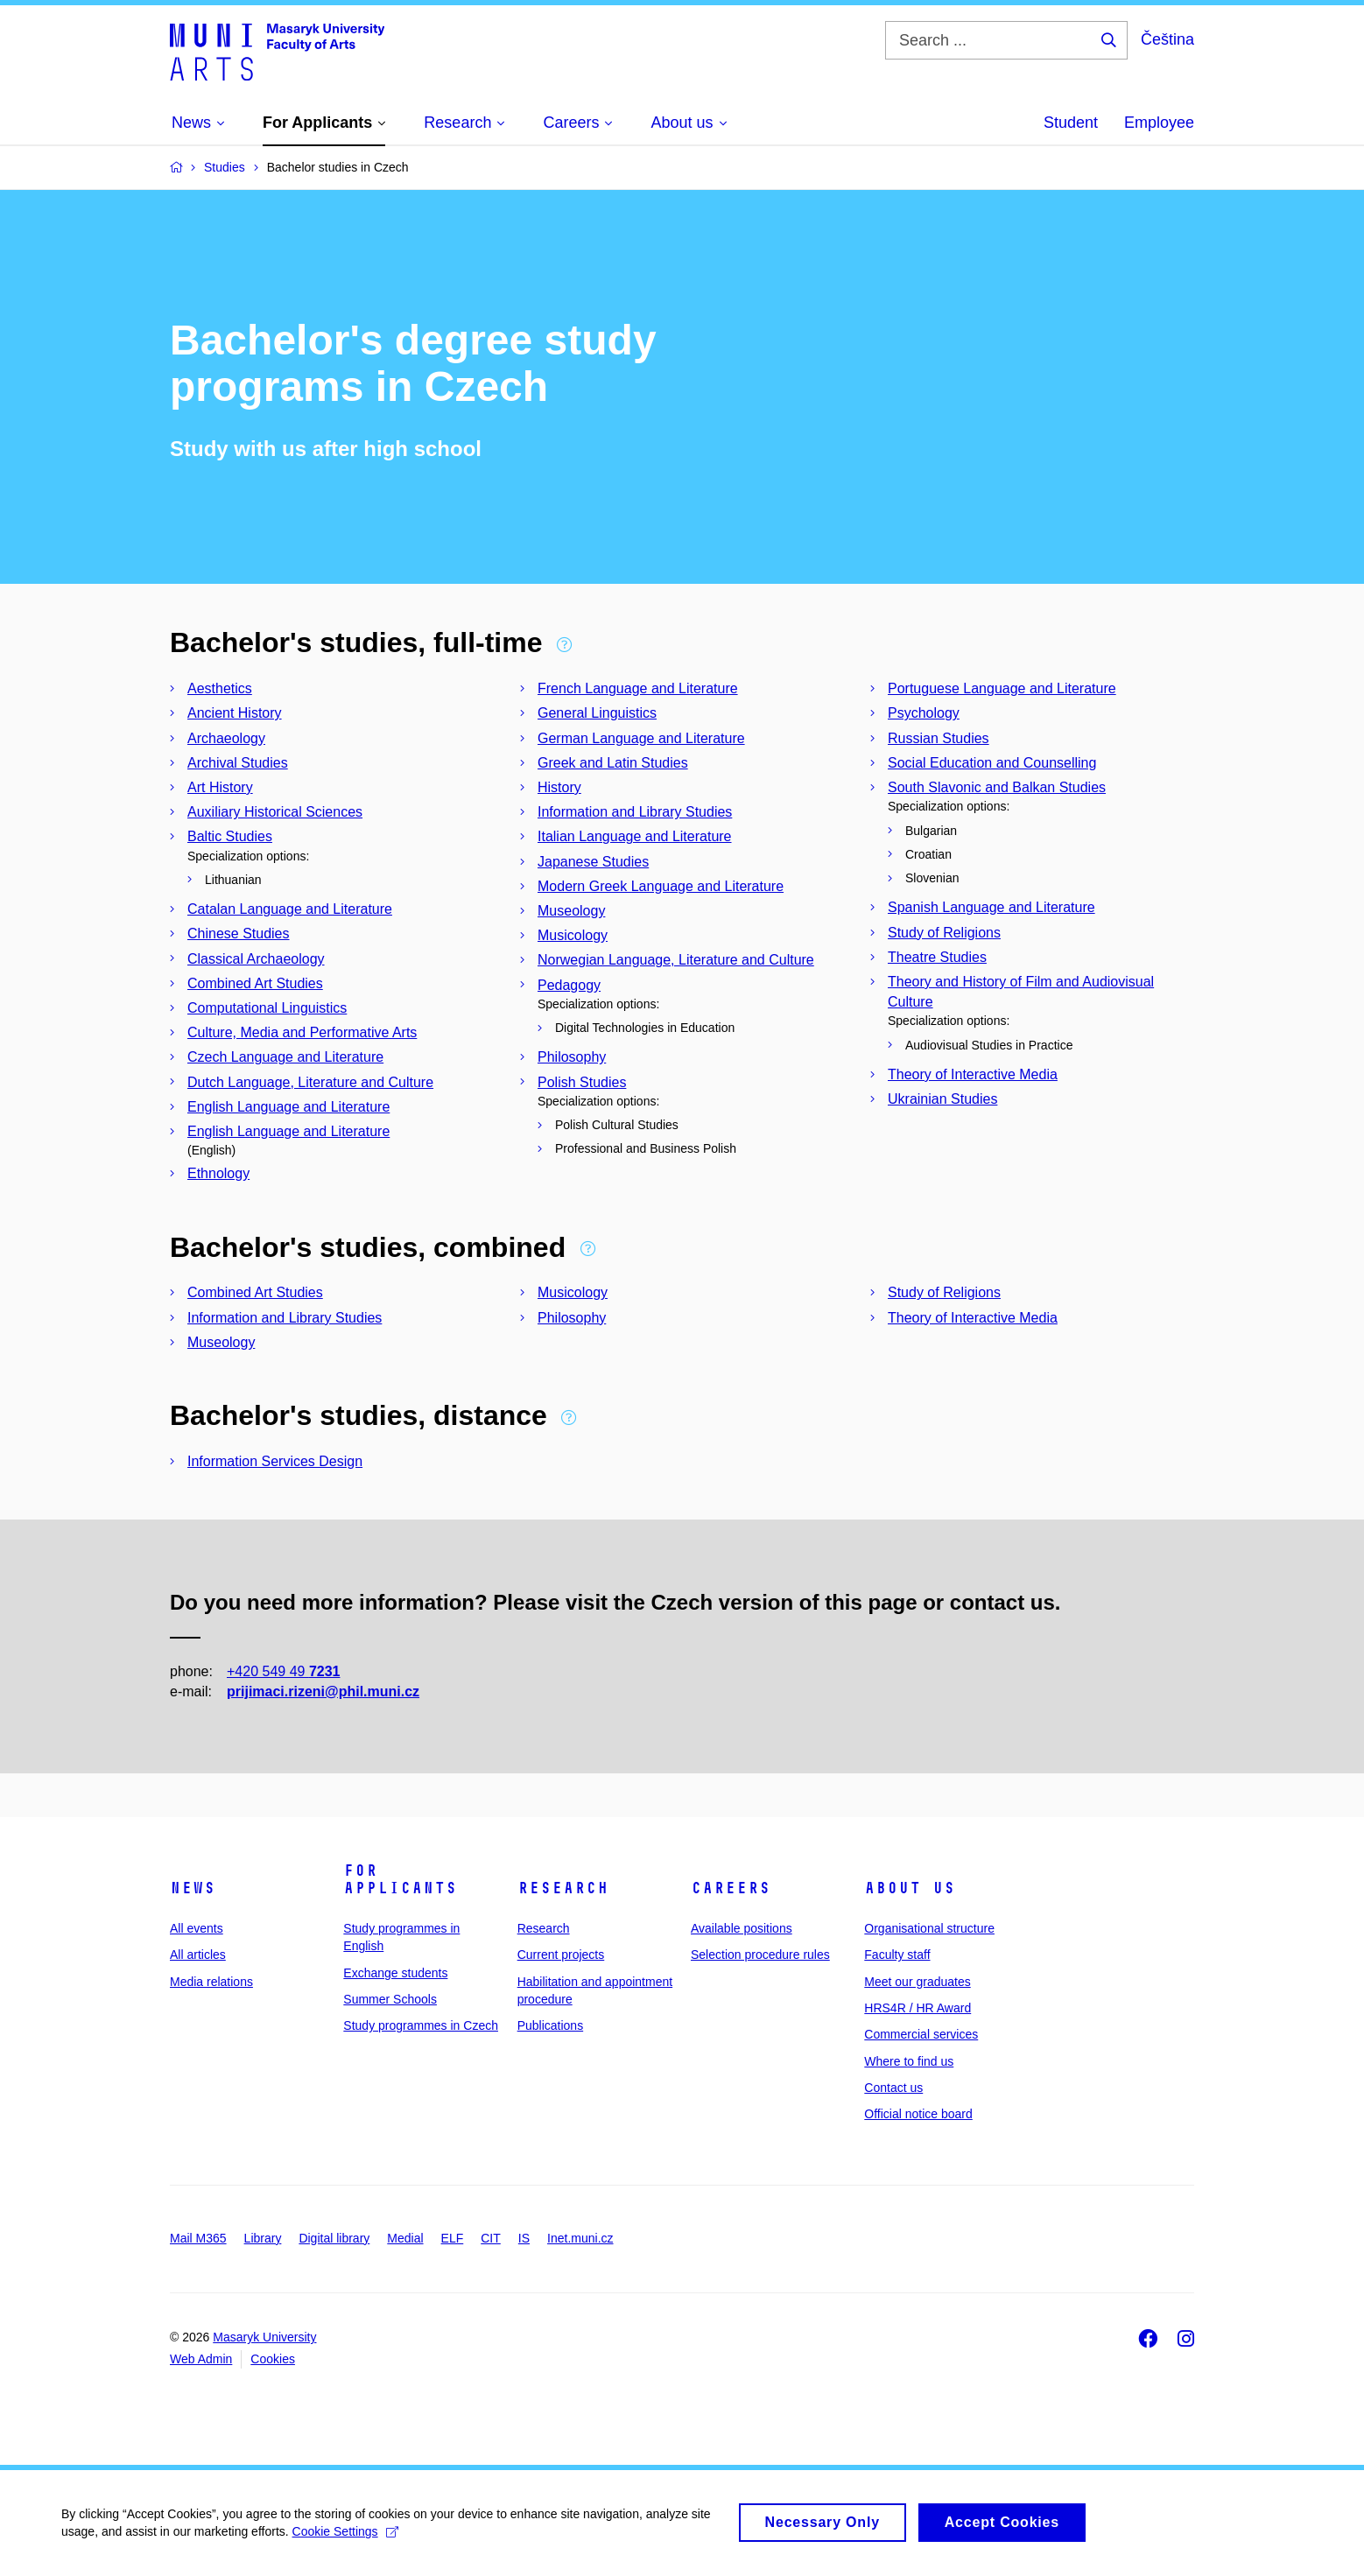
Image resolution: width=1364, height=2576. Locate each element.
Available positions (741, 1928)
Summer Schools (390, 1999)
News (192, 1888)
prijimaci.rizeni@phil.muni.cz (323, 1691)
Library (263, 2238)
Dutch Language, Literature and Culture (310, 1082)
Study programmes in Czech (420, 2025)
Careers (730, 1888)
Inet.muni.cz (580, 2238)
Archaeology (226, 738)
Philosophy (572, 1056)
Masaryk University (264, 2337)
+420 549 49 (283, 1671)
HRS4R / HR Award (917, 2008)
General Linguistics (597, 712)
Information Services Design (274, 1461)
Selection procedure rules (760, 1955)
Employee (1159, 122)
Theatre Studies (937, 957)
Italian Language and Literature (635, 836)
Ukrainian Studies (942, 1098)
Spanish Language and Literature (991, 907)
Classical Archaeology (256, 958)
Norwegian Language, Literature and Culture (676, 959)
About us (909, 1888)
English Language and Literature (288, 1106)
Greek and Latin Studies (613, 762)
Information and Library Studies (635, 811)
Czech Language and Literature (285, 1056)
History (559, 787)
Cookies (272, 2359)
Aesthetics (219, 688)
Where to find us (908, 2061)
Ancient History (234, 712)
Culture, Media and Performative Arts (302, 1032)
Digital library (334, 2238)
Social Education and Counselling (992, 762)
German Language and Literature (641, 738)
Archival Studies (237, 762)
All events (196, 1928)
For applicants (400, 1879)
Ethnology (218, 1173)
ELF (452, 2238)
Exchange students (395, 1973)
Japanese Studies (593, 861)
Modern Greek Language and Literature (661, 886)
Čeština (1167, 39)
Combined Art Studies (255, 983)
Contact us (893, 2088)
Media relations (211, 1982)
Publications (550, 2025)
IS (524, 2238)
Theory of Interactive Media (973, 1074)
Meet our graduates (917, 1982)
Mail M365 (198, 2238)
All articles (198, 1955)
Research (562, 1888)
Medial (405, 2238)
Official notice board (918, 2114)
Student (1071, 122)
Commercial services (921, 2034)
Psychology (924, 712)
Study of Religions (944, 932)
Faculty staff (897, 1955)
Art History (220, 787)
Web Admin (201, 2359)
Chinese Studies (238, 933)
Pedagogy (569, 985)
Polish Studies (582, 1082)
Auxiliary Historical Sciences (274, 811)
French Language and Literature (638, 688)
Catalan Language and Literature (289, 909)
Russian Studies (938, 738)
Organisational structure (929, 1928)
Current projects (561, 1955)
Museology (571, 910)
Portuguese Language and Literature (1002, 688)
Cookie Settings (345, 2539)
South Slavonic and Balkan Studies (997, 787)
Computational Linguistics (267, 1007)
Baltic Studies (229, 836)
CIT (491, 2238)
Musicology (573, 935)
